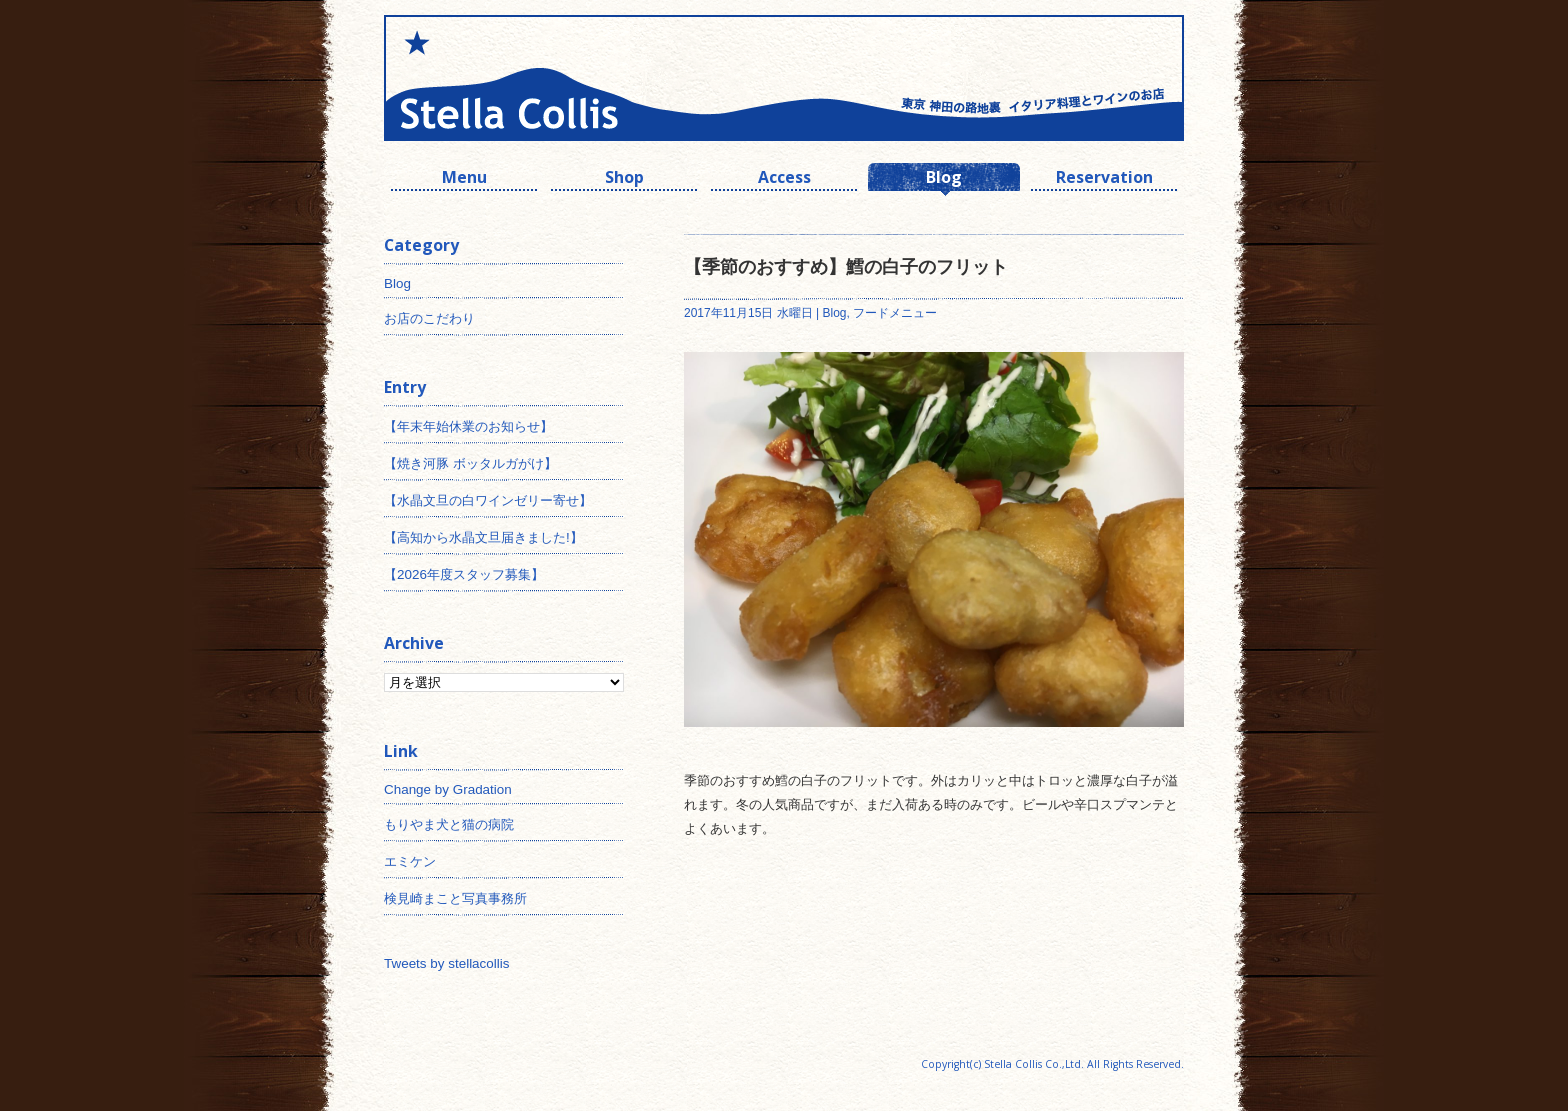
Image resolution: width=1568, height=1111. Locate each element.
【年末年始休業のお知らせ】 (468, 426)
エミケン (410, 861)
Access (784, 179)
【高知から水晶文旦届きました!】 (483, 537)
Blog (944, 179)
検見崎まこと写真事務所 (455, 898)
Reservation (1104, 179)
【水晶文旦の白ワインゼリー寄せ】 (488, 500)
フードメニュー (895, 313)
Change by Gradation (448, 789)
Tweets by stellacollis (446, 963)
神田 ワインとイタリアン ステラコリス (584, 78)
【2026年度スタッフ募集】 (464, 574)
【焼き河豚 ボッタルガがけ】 (470, 463)
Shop (624, 179)
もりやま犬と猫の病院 (449, 824)
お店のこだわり (429, 318)
